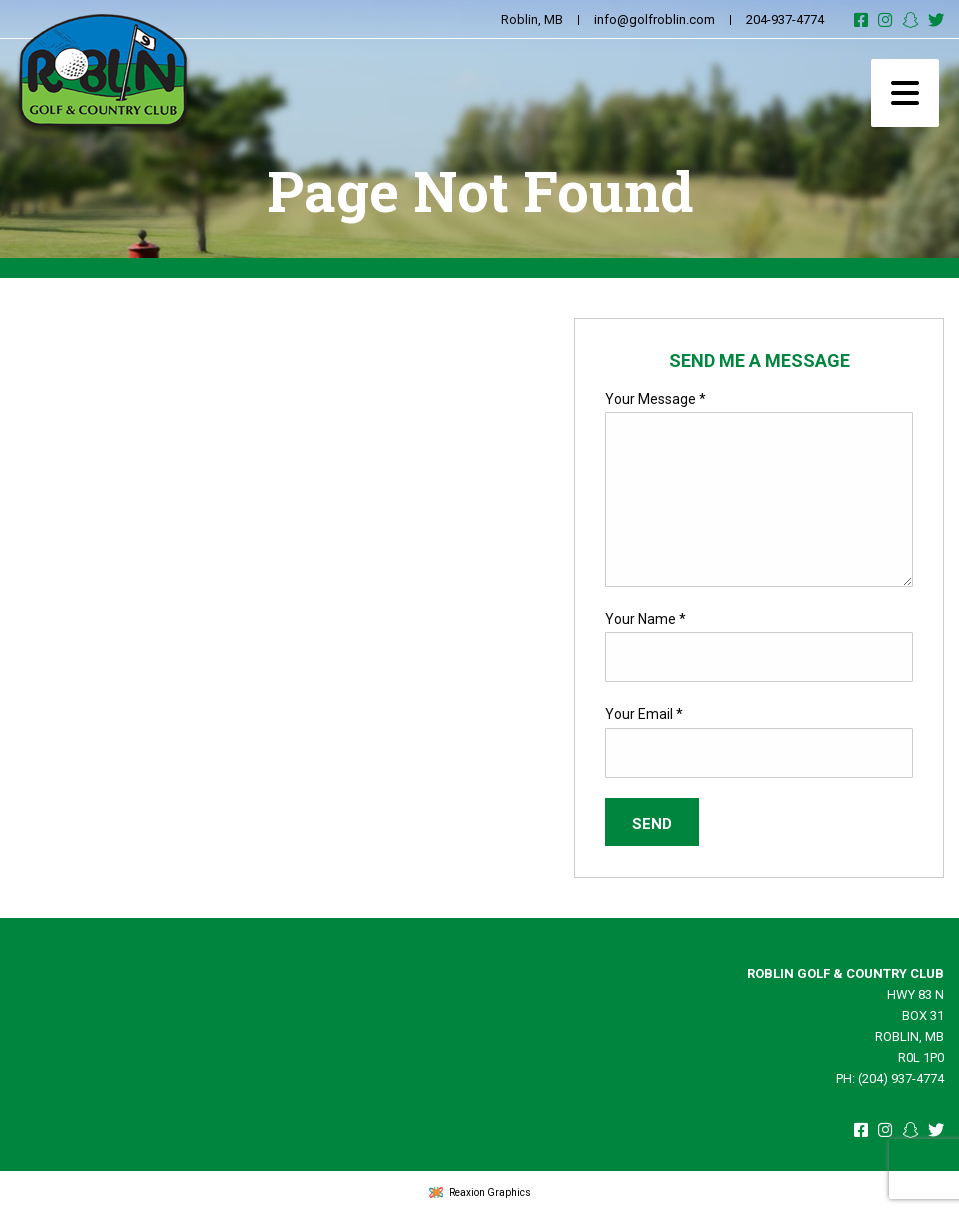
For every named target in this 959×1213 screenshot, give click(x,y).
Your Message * (655, 399)
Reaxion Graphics (490, 1192)
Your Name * (645, 619)
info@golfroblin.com (654, 19)
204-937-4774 (785, 19)
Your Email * (644, 714)
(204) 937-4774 (901, 1078)
